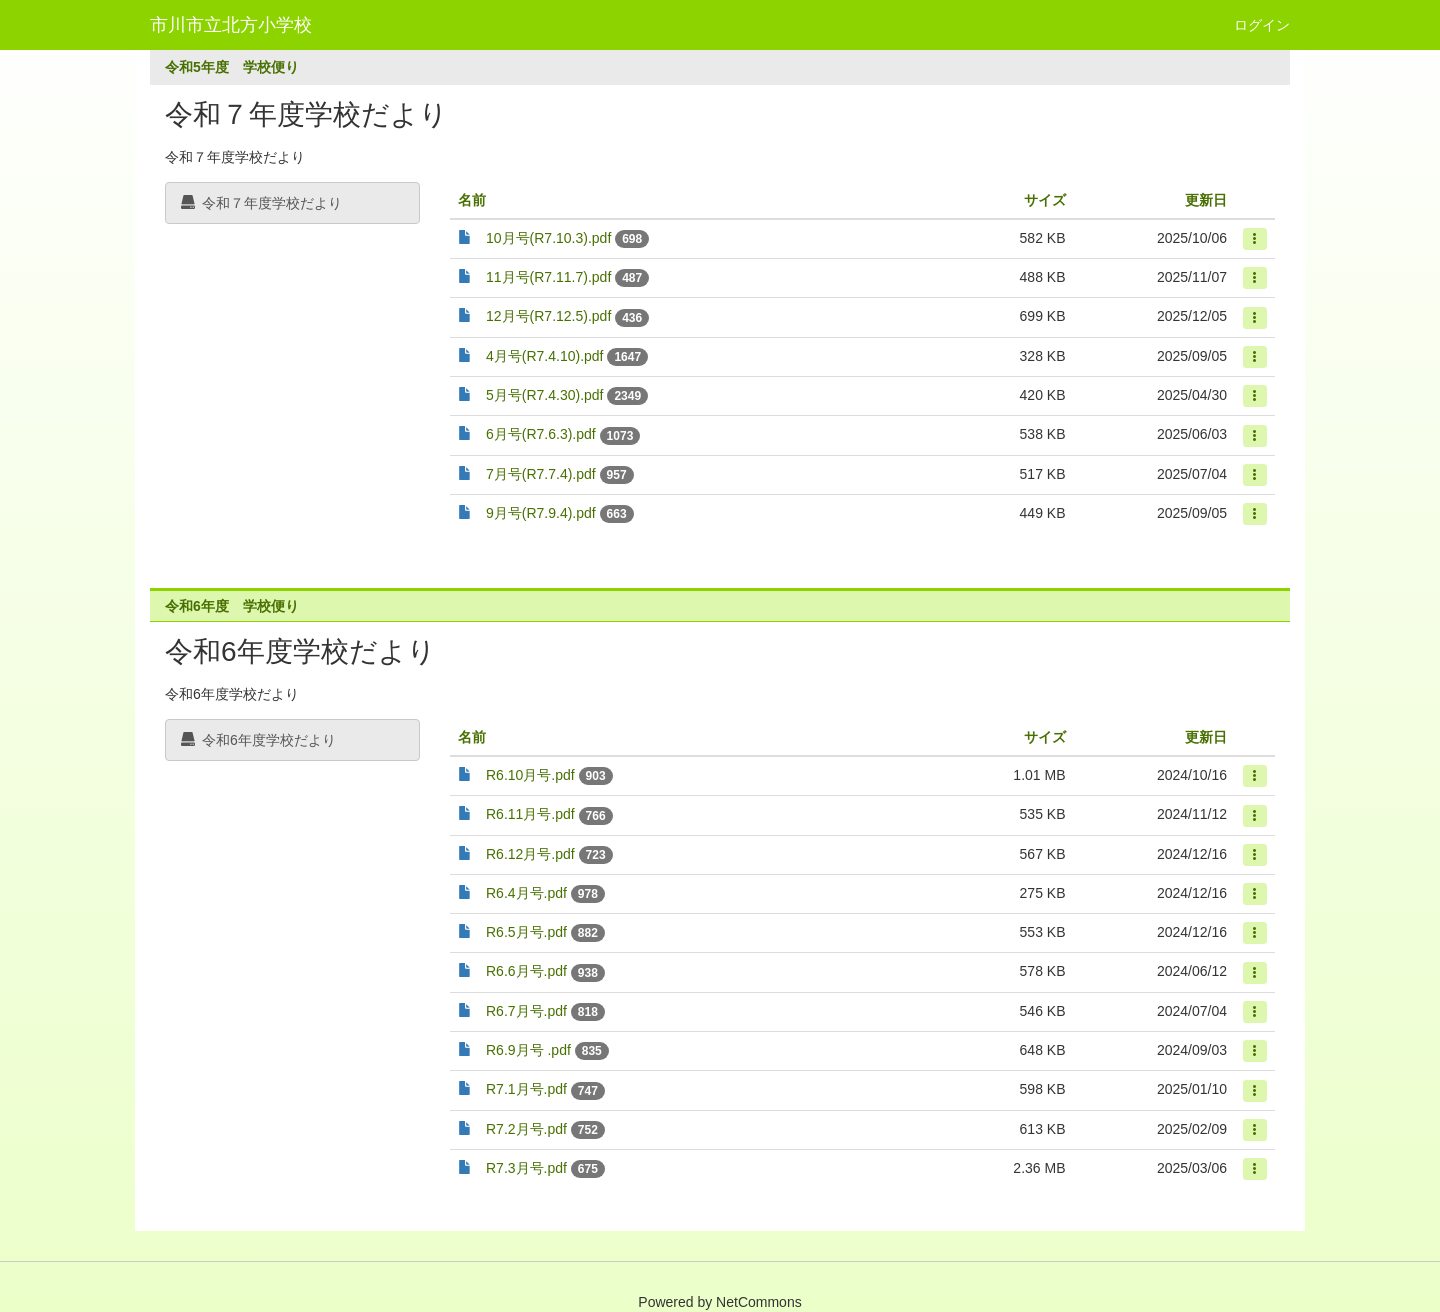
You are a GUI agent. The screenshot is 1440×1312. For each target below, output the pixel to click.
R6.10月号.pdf (530, 775)
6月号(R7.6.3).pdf (541, 434)
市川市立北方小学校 (231, 25)
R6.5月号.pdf (526, 932)
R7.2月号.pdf (526, 1129)
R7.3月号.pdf (526, 1168)
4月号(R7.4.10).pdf (545, 356)
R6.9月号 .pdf (528, 1050)
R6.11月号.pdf (530, 814)
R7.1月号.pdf (526, 1089)
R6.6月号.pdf (526, 971)
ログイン (1262, 25)
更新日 (1206, 200)
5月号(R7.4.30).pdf (545, 395)
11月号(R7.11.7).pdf (548, 277)
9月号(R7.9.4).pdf (541, 513)
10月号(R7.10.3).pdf (548, 238)
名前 (472, 200)
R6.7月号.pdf (526, 1011)
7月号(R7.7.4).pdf (541, 474)
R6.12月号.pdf (530, 854)
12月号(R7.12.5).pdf (548, 316)
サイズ (1045, 200)
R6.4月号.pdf (526, 893)
